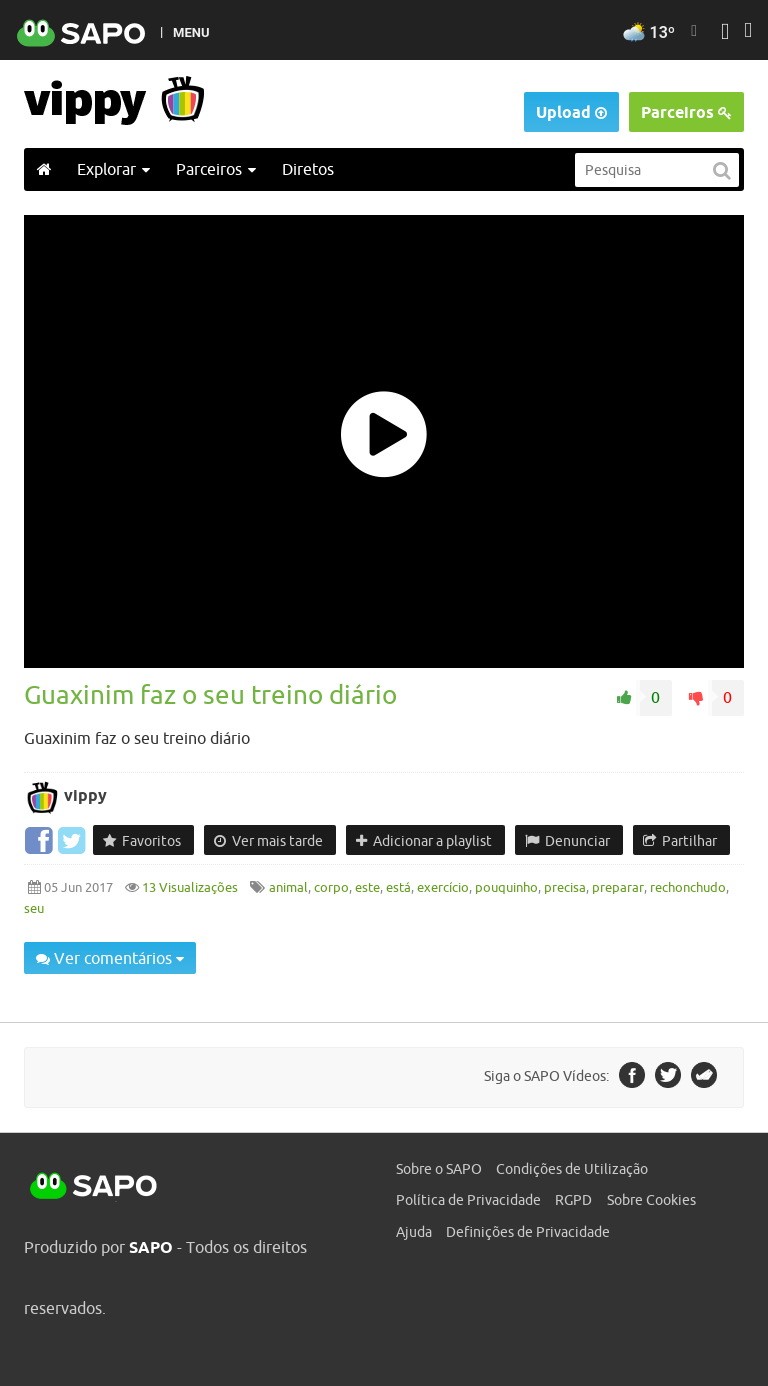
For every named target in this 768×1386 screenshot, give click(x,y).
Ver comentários (110, 958)
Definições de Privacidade (528, 1232)
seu (34, 908)
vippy (85, 795)
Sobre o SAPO (439, 1169)
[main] (384, 606)
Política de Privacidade (468, 1200)
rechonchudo (688, 887)
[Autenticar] (725, 33)
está (398, 887)
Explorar (113, 169)
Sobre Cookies (651, 1200)
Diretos (308, 169)
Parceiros (686, 112)
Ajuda (414, 1232)
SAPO (94, 1187)
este (367, 887)
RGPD (573, 1200)
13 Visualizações (188, 887)
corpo (331, 887)
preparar (618, 887)
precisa (565, 887)
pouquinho (506, 887)
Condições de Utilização (572, 1169)
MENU (191, 32)
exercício (443, 887)
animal (288, 887)
